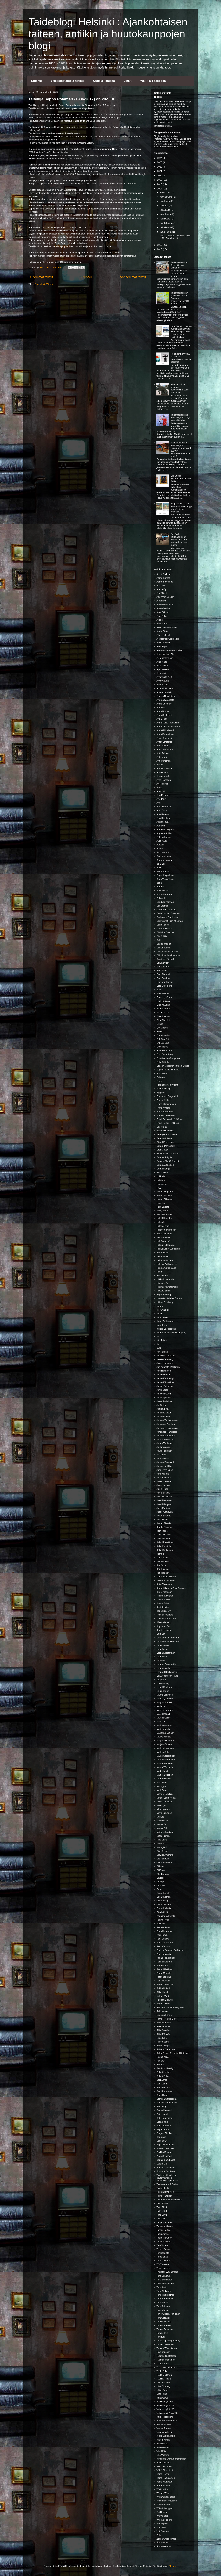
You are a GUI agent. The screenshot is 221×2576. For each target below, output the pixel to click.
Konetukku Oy (163, 1611)
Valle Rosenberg (164, 2417)
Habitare (160, 1180)
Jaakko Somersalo (165, 1355)
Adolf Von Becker (165, 597)
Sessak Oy (161, 2140)
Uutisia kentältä (104, 80)
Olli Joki (160, 1866)
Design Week (163, 947)
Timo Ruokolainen (165, 2295)
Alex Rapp (161, 646)
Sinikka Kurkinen (164, 2152)
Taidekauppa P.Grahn (167, 2184)
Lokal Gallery (163, 1683)
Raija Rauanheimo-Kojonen (170, 2007)
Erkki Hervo (162, 1046)
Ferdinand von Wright (167, 1085)
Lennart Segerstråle (166, 1664)
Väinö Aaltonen (163, 2466)
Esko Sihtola (162, 1062)
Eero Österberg (164, 986)
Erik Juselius (162, 1043)
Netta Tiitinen (163, 1836)
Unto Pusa (161, 2394)
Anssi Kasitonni (164, 738)
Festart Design (163, 1088)
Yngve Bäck (162, 2516)
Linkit (127, 80)
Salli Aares (161, 2080)
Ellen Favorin (163, 1016)
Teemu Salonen (164, 2249)
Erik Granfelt (162, 1039)
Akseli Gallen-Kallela (166, 627)
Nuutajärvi (161, 1847)
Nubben (160, 1843)
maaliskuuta (166, 223)
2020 (160, 175)
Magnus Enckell (164, 1702)
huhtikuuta (165, 218)
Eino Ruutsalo (163, 1001)
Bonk (159, 882)
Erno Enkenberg (164, 1054)
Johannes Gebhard (166, 1424)
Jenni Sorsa (162, 1390)
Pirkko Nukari (163, 1988)
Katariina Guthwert (165, 1580)
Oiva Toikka (162, 1851)
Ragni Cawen (163, 2003)
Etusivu (36, 80)
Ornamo (160, 1885)
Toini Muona (162, 2310)
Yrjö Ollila (161, 2527)
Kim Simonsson (164, 1592)
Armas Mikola (163, 776)
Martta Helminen (164, 1763)
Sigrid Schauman (165, 2144)
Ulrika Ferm (162, 2390)
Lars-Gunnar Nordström (168, 1641)
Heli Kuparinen (163, 1237)
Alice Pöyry (162, 665)
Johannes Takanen (165, 1435)
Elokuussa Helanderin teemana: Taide (181, 478)
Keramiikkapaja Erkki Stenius (170, 1588)
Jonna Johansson (165, 1439)
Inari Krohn (161, 1325)
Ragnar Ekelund (164, 2000)
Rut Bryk (160, 2060)
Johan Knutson (163, 1412)
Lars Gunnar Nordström (168, 1637)
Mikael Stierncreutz (166, 1797)
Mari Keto (161, 1721)
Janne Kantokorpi (165, 1378)
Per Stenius (162, 1965)
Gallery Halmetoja (165, 1130)
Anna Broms (162, 711)
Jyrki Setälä (162, 1519)
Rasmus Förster (164, 2015)
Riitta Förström (163, 2034)
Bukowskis (161, 898)
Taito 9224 (161, 2207)
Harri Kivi (161, 1203)
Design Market (163, 944)
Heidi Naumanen (164, 1214)
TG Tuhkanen (163, 2264)
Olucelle (160, 1878)
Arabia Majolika (164, 768)
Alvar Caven (162, 680)
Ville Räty (161, 2451)
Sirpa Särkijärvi (163, 2156)
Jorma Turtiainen (164, 1443)
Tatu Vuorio (162, 2245)
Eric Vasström (163, 1035)
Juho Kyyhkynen (164, 1470)
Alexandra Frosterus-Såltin (169, 650)
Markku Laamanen (165, 1748)
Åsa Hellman (162, 2542)
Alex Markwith (163, 642)
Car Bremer (162, 905)
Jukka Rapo (162, 1489)
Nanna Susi (162, 1824)
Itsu (158, 1344)
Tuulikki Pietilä (163, 2378)
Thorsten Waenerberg (167, 2272)
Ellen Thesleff (163, 1020)
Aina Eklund (162, 612)
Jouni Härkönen (164, 1450)
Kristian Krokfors (164, 1614)
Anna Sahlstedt (164, 715)
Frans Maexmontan (166, 1104)
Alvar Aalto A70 (164, 677)
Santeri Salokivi (164, 2110)
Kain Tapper (162, 1531)
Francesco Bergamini (167, 1096)
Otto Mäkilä (162, 1912)
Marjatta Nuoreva (165, 1740)
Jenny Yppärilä (163, 1397)
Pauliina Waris (163, 1954)
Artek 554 (161, 791)
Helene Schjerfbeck (166, 1229)
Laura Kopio (162, 1645)
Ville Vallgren (162, 2455)
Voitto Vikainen (163, 2462)
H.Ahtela (160, 1176)
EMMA (159, 1031)
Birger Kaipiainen (165, 875)
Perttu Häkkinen (164, 1969)
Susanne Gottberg (165, 2171)
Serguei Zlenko (163, 2133)
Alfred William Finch (166, 654)
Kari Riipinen (162, 1572)
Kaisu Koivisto (163, 1534)
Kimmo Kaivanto (164, 1595)
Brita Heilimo (162, 890)
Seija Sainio (162, 2121)
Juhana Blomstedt (165, 1462)
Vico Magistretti (164, 2432)
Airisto (159, 620)
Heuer (159, 1271)
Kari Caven (161, 1557)
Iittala (159, 1313)
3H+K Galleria (163, 574)
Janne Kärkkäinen (165, 1382)
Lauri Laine (161, 1649)
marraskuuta (166, 196)
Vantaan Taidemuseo (166, 2420)
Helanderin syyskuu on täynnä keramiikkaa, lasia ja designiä (181, 357)
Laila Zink (161, 1634)
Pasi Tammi (162, 1935)
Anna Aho (161, 707)
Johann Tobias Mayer (167, 1420)
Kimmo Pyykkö (163, 1599)
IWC (158, 1348)
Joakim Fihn (162, 1409)
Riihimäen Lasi (163, 2022)
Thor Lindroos (163, 2268)
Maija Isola (161, 1706)
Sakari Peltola (163, 2076)
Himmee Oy (162, 1283)
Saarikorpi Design (165, 2068)
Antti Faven (162, 745)
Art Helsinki (162, 783)
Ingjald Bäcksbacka (166, 1329)
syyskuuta (165, 201)
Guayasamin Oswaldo (167, 1153)
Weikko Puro (162, 2489)
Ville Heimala (163, 2447)
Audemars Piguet (165, 829)
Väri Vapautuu (163, 2485)
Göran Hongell (163, 1168)
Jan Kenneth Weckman (168, 1367)
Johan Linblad (163, 1416)
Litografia (161, 1679)
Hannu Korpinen (164, 1191)
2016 (160, 245)
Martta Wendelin (164, 1767)
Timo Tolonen (163, 2306)
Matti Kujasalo (163, 1778)
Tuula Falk (161, 2371)
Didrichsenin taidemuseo (168, 955)
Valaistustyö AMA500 (166, 2413)
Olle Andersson (164, 1862)
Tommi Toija (162, 2333)
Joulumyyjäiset (163, 1447)
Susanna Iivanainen (166, 2167)
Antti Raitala (162, 753)
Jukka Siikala (163, 1492)
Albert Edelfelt (163, 635)
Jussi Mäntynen (164, 1504)
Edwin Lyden (162, 963)
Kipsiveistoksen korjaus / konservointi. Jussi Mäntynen (180, 388)
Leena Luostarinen (165, 1653)
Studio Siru (161, 2163)
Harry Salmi (162, 1210)
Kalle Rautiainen (164, 1550)
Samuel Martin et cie (166, 2102)
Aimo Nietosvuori (164, 604)
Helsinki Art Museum (166, 1264)
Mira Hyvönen (163, 1809)
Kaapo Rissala (163, 1523)
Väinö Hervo (162, 2474)
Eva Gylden (162, 1073)
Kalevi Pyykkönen (165, 1542)
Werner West (162, 2493)
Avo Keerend (162, 852)
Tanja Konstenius (165, 2222)
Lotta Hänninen (164, 1687)
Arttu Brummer (163, 806)
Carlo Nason (162, 924)
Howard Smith (163, 1290)
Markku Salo (162, 1752)
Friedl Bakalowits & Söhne (169, 1119)
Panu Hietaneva (164, 1931)
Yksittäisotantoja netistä (67, 80)
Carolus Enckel (163, 928)
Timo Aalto (161, 2287)
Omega (160, 1881)
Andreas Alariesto (165, 700)
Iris (157, 1336)
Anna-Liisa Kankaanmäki (168, 726)
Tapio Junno (162, 2234)
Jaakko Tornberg (164, 1359)
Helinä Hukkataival (165, 1245)
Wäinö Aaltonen (164, 2504)
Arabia (159, 764)
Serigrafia (161, 2137)
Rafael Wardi (162, 1996)
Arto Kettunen (163, 795)
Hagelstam (161, 1184)
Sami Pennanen (164, 2091)
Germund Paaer (164, 1138)
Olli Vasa (160, 1870)
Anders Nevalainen (165, 696)
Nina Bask (161, 1839)
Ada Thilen (161, 585)
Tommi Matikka (163, 2325)
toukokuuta (165, 214)
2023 (160, 162)
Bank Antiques (163, 856)
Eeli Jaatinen (162, 966)
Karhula (160, 1554)
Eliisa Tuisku (162, 1012)
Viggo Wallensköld (165, 2436)
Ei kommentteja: (55, 267)
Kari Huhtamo (163, 1561)
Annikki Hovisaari (165, 730)
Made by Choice (164, 1698)
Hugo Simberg (163, 1294)
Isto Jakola (161, 1340)
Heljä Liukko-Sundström (168, 1248)
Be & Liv (160, 864)
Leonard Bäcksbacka (166, 1672)
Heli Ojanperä (163, 1241)
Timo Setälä (162, 2302)
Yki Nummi (161, 2512)
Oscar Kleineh (163, 1897)
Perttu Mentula (163, 1973)
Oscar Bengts (163, 1893)
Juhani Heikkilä (163, 1466)
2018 (160, 184)
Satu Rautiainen (164, 2118)
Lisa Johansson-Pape (167, 1675)
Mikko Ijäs (161, 1805)
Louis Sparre (162, 1691)
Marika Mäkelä (163, 1736)
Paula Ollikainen (164, 1942)
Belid (158, 867)
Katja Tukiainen (164, 1584)
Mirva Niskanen (164, 1813)
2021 (160, 171)
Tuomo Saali (162, 2363)
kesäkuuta (165, 210)
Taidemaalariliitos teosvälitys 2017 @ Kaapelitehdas (180, 418)
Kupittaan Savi (163, 1626)
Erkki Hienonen (164, 1050)
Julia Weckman (164, 1496)
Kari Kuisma (162, 1569)
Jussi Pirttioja (163, 1508)
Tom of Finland (163, 2321)
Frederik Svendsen (165, 1115)
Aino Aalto (161, 616)
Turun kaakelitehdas (166, 2367)
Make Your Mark (164, 1710)
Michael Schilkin (164, 1794)
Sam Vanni (161, 2083)
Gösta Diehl (162, 1172)
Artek (159, 787)
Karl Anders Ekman (166, 1576)
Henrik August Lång (166, 1268)
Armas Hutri (162, 772)
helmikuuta (165, 227)
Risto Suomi (162, 2041)
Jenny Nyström (163, 1393)
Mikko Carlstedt (164, 1801)
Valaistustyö (162, 2398)
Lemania (160, 1660)
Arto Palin (161, 799)
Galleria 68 (161, 1126)
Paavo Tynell (162, 1919)
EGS (158, 989)
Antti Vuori (161, 757)
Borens (160, 886)
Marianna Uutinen (165, 1733)
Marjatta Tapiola (164, 1744)
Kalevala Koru (163, 1538)
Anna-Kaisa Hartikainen (168, 722)
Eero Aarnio (162, 970)
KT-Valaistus (162, 1622)
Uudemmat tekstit (40, 277)
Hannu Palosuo (164, 1195)
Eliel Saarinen (163, 1008)
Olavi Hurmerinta (164, 1855)
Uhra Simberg (163, 2386)
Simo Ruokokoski (165, 2148)
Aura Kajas (161, 841)
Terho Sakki (162, 2256)
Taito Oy (160, 2218)
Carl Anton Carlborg (166, 909)
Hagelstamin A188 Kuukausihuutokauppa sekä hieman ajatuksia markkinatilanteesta (181, 509)
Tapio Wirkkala (163, 2241)
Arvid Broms (162, 814)
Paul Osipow (162, 1938)
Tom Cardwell (163, 2318)
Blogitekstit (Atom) (44, 284)
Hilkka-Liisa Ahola (165, 1279)
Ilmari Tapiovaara (165, 1321)
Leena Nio (161, 1656)
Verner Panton (163, 2424)
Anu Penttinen (163, 761)
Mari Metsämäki (164, 1725)
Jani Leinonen (163, 1374)
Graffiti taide (162, 1149)
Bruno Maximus (164, 894)
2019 (160, 180)
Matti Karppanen (164, 1775)
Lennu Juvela (163, 1668)
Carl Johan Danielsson (167, 917)
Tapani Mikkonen (164, 2226)
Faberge (160, 1077)
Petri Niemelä (163, 1980)
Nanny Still (161, 1828)
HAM (158, 1188)
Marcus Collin (163, 1717)
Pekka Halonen (164, 1961)
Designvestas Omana (167, 951)
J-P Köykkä (162, 1351)
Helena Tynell (163, 1226)
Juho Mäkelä (162, 1473)
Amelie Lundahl (164, 692)
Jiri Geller (161, 1405)
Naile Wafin (162, 1820)
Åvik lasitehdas (163, 2546)
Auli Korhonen (163, 837)
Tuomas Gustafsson (166, 2356)
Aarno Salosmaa (164, 581)
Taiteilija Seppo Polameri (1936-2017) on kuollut (71, 99)
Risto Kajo (161, 2038)
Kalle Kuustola (163, 1546)
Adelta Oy (161, 589)
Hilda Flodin (162, 1275)
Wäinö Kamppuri (164, 2508)
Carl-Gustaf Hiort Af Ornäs (169, 921)
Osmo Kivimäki (163, 1908)
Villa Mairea (162, 2443)
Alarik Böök (162, 631)
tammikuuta (166, 232)
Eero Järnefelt (163, 974)
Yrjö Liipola (161, 2523)
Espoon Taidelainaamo (167, 1069)
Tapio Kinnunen (164, 2237)
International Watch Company (171, 1332)
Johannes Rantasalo (166, 1432)
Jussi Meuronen (164, 1500)
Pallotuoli (161, 1923)
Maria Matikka (163, 1729)
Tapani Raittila (163, 2230)
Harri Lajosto (162, 1207)
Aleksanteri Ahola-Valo (167, 639)
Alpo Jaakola (162, 669)
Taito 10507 (162, 2203)
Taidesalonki (162, 2188)
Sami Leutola (163, 2087)
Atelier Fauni (162, 822)
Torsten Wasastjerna (166, 2348)
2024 (160, 158)
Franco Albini (162, 1100)
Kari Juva (161, 1565)
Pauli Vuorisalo (163, 1946)
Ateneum (160, 825)
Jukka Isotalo (163, 1485)
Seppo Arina (162, 2129)
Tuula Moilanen (164, 2375)
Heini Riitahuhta (164, 1218)
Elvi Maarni (161, 1027)
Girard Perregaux (165, 1142)
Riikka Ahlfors (163, 2026)
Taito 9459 (161, 2211)
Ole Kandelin (162, 1858)
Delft (158, 940)
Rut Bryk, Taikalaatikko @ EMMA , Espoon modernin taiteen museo (179, 539)
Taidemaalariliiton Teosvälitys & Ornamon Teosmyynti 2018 (179, 266)
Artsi (158, 802)
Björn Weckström (165, 879)
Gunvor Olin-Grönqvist (167, 1161)
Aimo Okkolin (163, 608)
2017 (160, 188)
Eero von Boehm (164, 982)
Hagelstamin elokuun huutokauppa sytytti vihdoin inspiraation (181, 329)
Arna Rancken (163, 780)
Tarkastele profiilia (163, 126)
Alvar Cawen (162, 684)
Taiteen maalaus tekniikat (169, 2199)
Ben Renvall (162, 871)
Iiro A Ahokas (162, 1310)
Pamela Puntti (163, 1927)
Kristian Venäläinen (166, 1618)
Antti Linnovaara (164, 749)
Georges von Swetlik (166, 1134)
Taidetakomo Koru (165, 2192)
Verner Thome (163, 2428)
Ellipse (159, 1024)
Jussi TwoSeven (164, 1512)
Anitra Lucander (164, 703)
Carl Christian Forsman (168, 913)
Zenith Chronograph (166, 2539)
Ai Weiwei (161, 600)
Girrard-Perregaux (165, 1146)
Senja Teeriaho (163, 2125)
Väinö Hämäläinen (165, 2478)
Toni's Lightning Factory (168, 2340)
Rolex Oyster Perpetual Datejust (172, 2053)
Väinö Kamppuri (164, 2481)
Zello (158, 2535)
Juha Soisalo (162, 1458)
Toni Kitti (160, 2336)
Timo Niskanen (163, 2291)
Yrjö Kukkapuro (164, 2520)
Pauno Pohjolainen (165, 1958)
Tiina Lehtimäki (163, 2276)
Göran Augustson (165, 1165)
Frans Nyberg (163, 1107)
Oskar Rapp (162, 1900)
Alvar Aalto (161, 673)
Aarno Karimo (163, 578)
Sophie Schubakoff (165, 2160)
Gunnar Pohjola (164, 1157)
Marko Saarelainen (165, 1756)
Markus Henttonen (165, 1759)
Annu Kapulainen (165, 734)
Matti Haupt (162, 1771)
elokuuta (164, 205)
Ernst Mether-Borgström (168, 1058)
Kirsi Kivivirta (162, 1607)
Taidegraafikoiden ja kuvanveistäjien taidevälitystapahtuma (167, 2178)
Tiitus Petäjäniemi (165, 2283)
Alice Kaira (161, 661)
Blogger (172, 2566)
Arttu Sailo (161, 810)
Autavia (160, 844)
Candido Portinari (165, 902)
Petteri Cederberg (165, 1984)
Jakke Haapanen (164, 1363)
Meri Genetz (162, 1790)
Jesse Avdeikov (164, 1401)
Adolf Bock (161, 593)
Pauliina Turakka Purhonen (169, 1950)
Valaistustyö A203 (165, 2409)
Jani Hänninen (163, 1370)
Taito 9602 (161, 2214)
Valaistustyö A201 (165, 2405)
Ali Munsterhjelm (164, 658)
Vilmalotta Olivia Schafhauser (171, 2458)
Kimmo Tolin (162, 1603)
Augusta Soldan (164, 833)
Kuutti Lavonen (163, 1630)
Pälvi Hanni (162, 1992)
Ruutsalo (160, 2064)
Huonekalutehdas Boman (169, 1298)
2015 (160, 249)
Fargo (159, 1081)
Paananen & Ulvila (165, 1916)
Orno (158, 1889)
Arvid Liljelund (163, 818)
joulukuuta (165, 192)
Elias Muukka (163, 1004)
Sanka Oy (161, 2106)
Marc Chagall (163, 1714)
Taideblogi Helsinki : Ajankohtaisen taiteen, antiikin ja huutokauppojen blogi (108, 33)
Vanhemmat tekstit (133, 277)
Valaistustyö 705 (164, 2401)
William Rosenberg (165, 2497)
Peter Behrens (163, 1977)
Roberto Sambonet (165, 2049)
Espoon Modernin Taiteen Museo (172, 1066)
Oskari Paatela (163, 1904)
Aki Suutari (161, 623)
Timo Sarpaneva (164, 2298)
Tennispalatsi (162, 2253)
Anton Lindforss (164, 742)
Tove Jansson (163, 2352)
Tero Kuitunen (163, 2260)
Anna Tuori (161, 719)
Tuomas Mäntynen (165, 2359)
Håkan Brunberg (164, 1302)
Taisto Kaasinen (164, 2196)
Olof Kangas (162, 1874)
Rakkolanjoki (162, 2011)
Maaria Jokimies (164, 1694)
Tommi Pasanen (164, 2329)
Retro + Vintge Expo (166, 2018)
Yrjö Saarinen (163, 2531)
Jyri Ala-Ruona (163, 1515)
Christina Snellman (165, 932)
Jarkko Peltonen (164, 1386)
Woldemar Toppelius (166, 2500)
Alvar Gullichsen (164, 688)
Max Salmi (161, 1782)
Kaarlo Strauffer (164, 1527)
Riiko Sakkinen (163, 2030)
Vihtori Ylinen (163, 2439)
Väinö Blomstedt (164, 2470)
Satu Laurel (162, 2114)
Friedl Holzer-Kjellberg (167, 1123)
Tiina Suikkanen (164, 2279)
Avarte (159, 848)
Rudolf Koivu (162, 2057)
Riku (159, 97)
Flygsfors (161, 1092)
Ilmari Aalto (161, 1317)
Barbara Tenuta (164, 860)
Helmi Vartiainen (164, 1260)
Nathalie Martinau (165, 1832)
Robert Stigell (163, 2045)
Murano (160, 1816)
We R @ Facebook (153, 80)
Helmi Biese (162, 1252)
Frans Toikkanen (164, 1111)
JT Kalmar (161, 1454)
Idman (159, 1306)
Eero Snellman (163, 978)
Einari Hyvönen (164, 997)
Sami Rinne (162, 2095)
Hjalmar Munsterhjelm (167, 1287)
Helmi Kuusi (162, 1256)
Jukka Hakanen (164, 1481)
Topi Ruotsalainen (165, 2344)
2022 (160, 166)
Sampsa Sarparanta (166, 2099)
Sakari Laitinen (163, 2072)
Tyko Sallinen (163, 2382)
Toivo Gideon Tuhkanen (168, 2314)
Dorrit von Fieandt (165, 959)
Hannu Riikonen (164, 1199)
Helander (161, 1222)
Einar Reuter (162, 993)
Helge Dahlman (164, 1233)
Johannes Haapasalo (166, 1428)
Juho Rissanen (163, 1477)
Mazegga (161, 1786)
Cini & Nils (161, 936)
